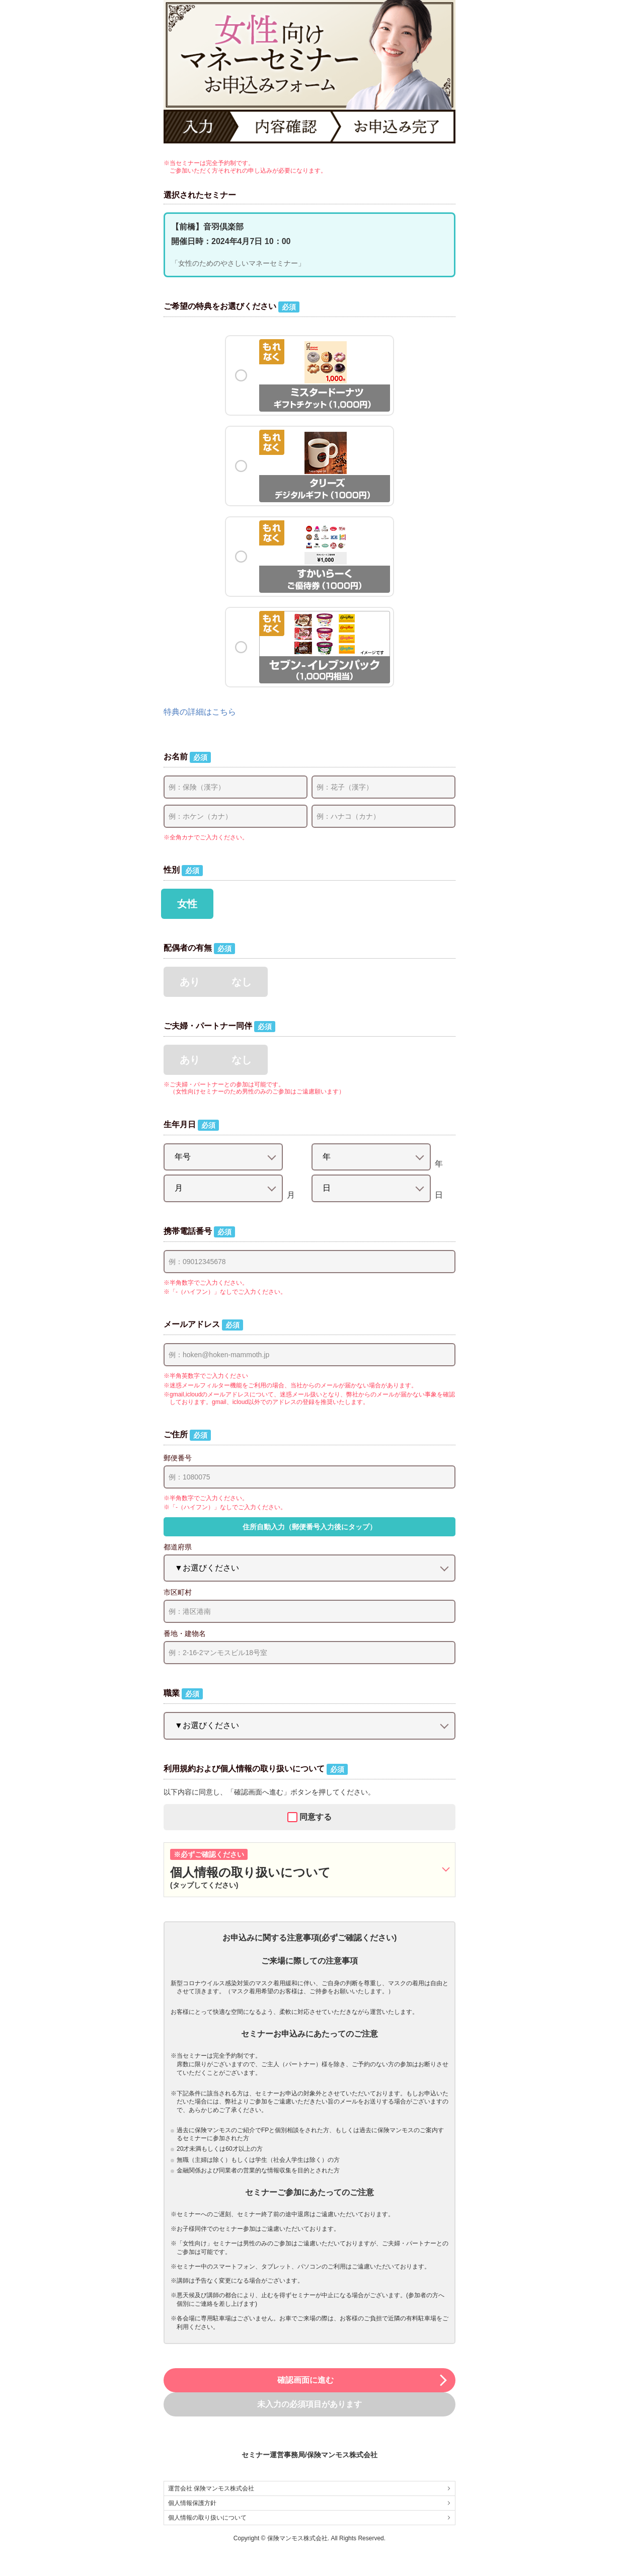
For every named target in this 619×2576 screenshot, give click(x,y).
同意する (315, 1817)
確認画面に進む (363, 2380)
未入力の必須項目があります (309, 2404)
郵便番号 (178, 1457)
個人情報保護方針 (309, 2503)
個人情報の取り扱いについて (309, 2517)
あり (190, 981)
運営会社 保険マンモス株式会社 (309, 2488)
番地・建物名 (185, 1633)
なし (241, 981)
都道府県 (178, 1546)
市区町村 (178, 1592)
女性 (187, 903)
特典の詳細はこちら (200, 712)
